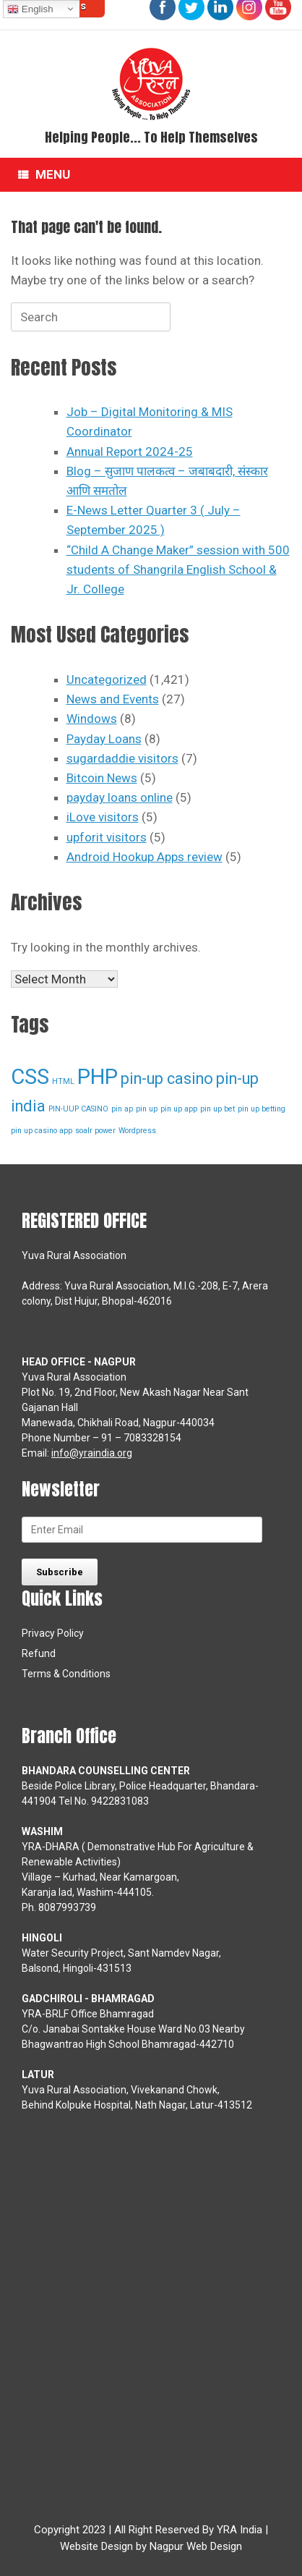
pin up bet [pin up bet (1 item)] (217, 1109)
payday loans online (119, 797)
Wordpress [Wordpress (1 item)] (137, 1130)
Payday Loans (104, 739)
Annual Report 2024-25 (129, 451)
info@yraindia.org (91, 1453)
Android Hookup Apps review (144, 857)
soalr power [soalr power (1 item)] (95, 1130)
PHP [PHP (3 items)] (97, 1076)
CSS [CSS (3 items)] (30, 1076)
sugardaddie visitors (122, 758)
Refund (39, 1653)
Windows (91, 718)
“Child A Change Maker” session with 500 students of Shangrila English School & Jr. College (178, 569)
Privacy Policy (53, 1633)
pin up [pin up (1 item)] (147, 1109)
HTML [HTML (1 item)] (63, 1081)
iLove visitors (102, 817)
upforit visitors (106, 837)
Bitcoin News (101, 778)
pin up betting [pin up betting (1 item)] (261, 1109)
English (30, 9)
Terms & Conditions (66, 1673)
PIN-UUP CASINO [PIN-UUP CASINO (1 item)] (78, 1109)
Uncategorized (106, 679)
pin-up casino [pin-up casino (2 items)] (167, 1078)
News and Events (112, 699)
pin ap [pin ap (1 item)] (122, 1109)
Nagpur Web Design (196, 2546)
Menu (44, 175)
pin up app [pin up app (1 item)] (178, 1109)
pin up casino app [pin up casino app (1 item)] (41, 1130)
